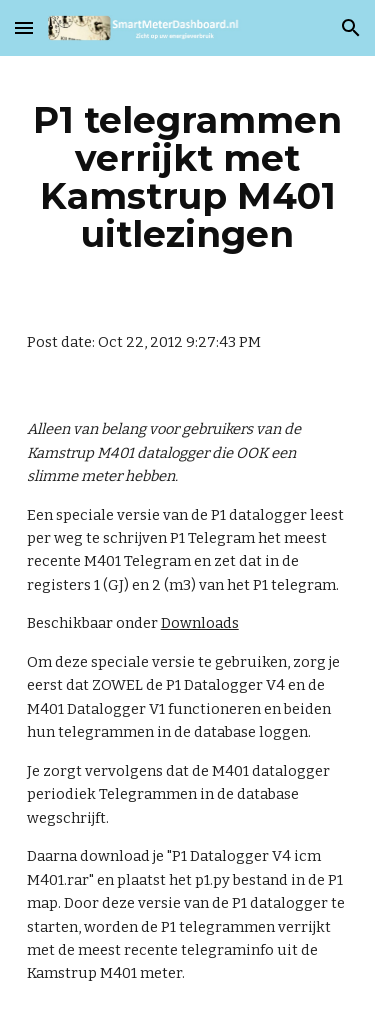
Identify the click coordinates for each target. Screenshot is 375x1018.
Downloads (200, 623)
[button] (24, 27)
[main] (188, 177)
